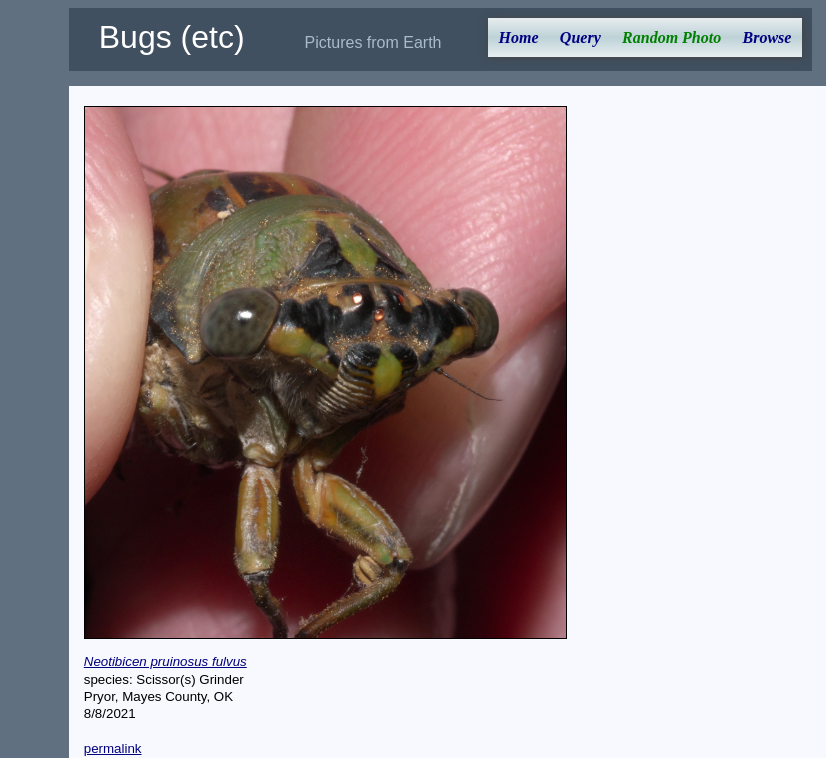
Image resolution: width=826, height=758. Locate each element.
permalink (113, 748)
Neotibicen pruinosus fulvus (165, 661)
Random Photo (671, 37)
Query (580, 37)
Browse (767, 37)
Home (519, 37)
